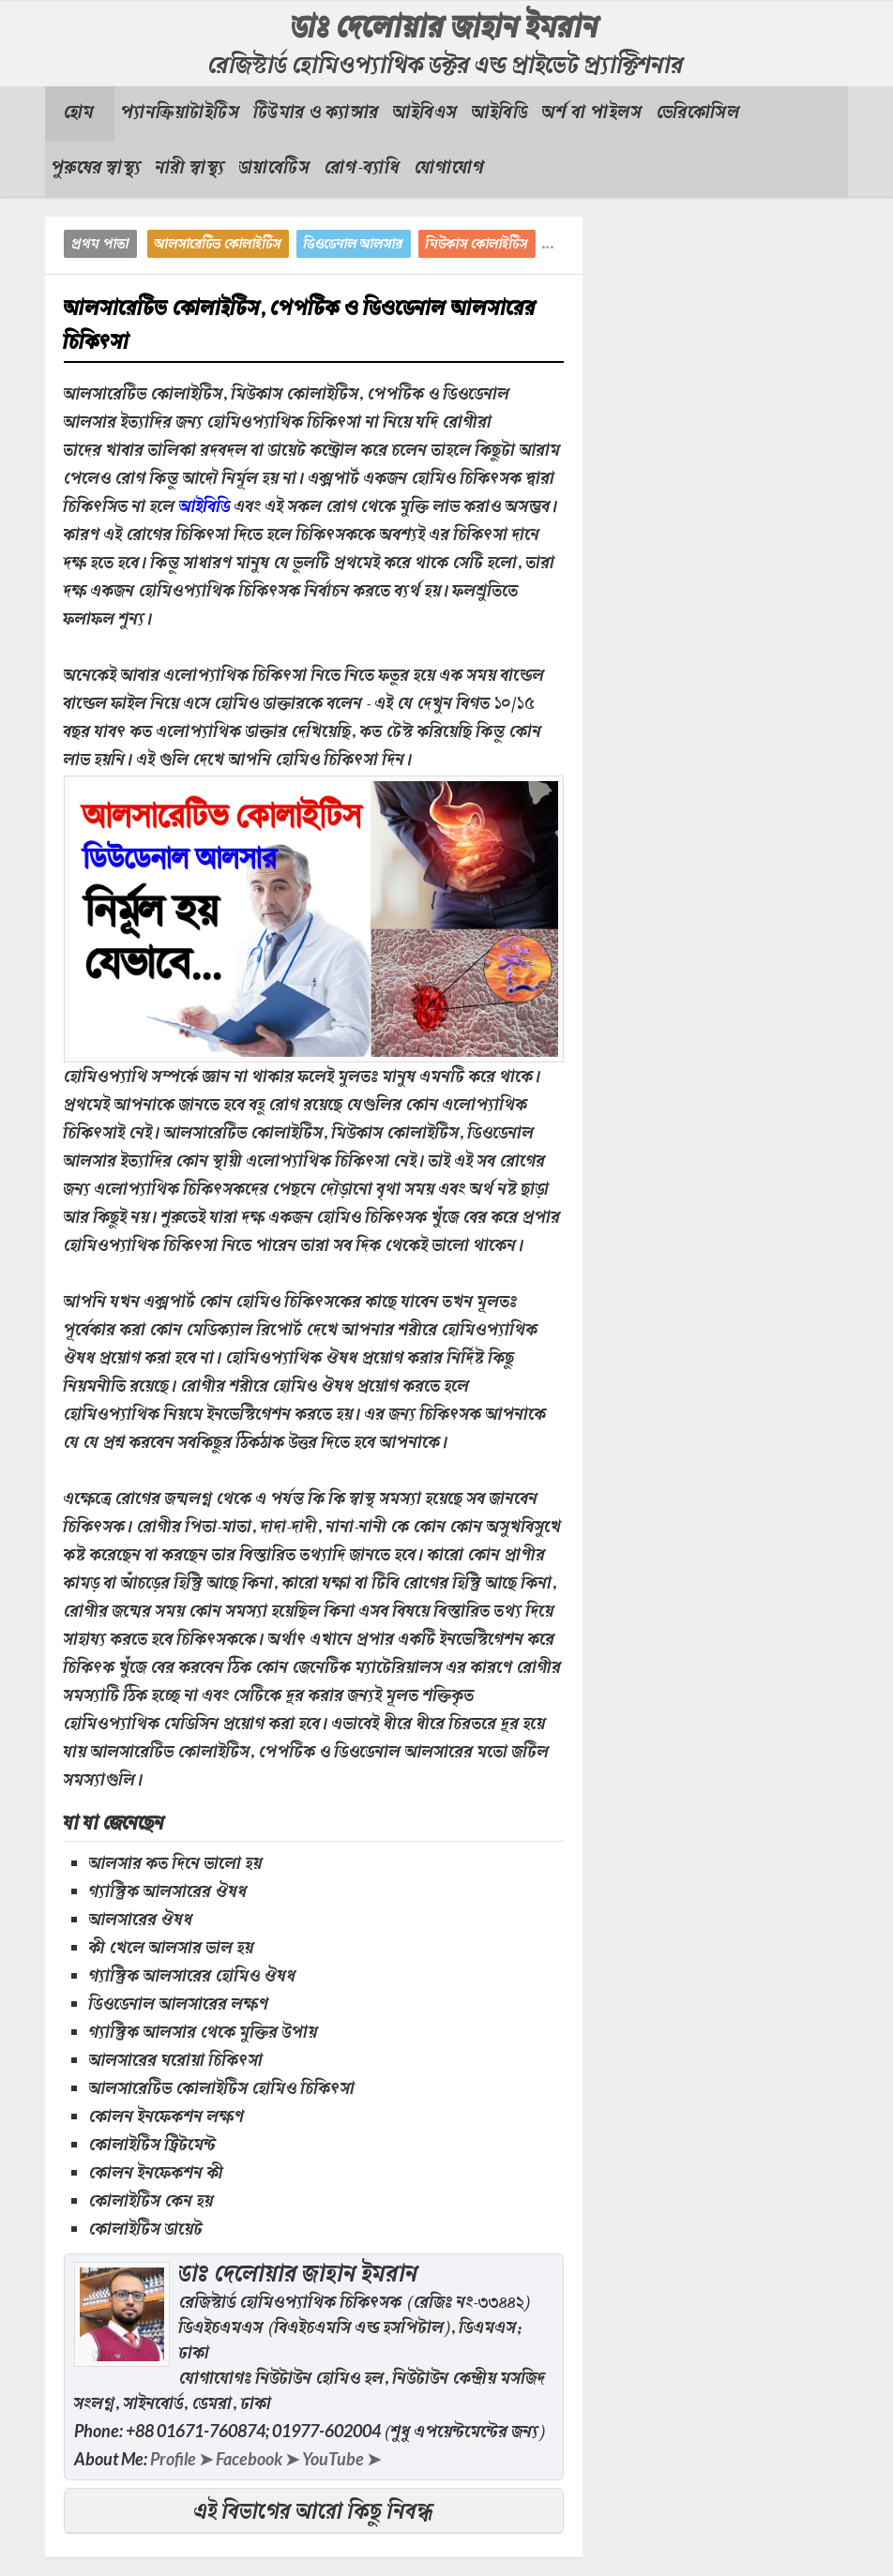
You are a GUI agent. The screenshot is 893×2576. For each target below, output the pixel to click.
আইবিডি (205, 508)
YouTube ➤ (341, 2458)
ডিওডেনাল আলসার (353, 245)
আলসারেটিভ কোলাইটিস (218, 245)
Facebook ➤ (257, 2458)
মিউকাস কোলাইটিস (477, 245)
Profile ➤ (181, 2458)
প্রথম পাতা (100, 245)
